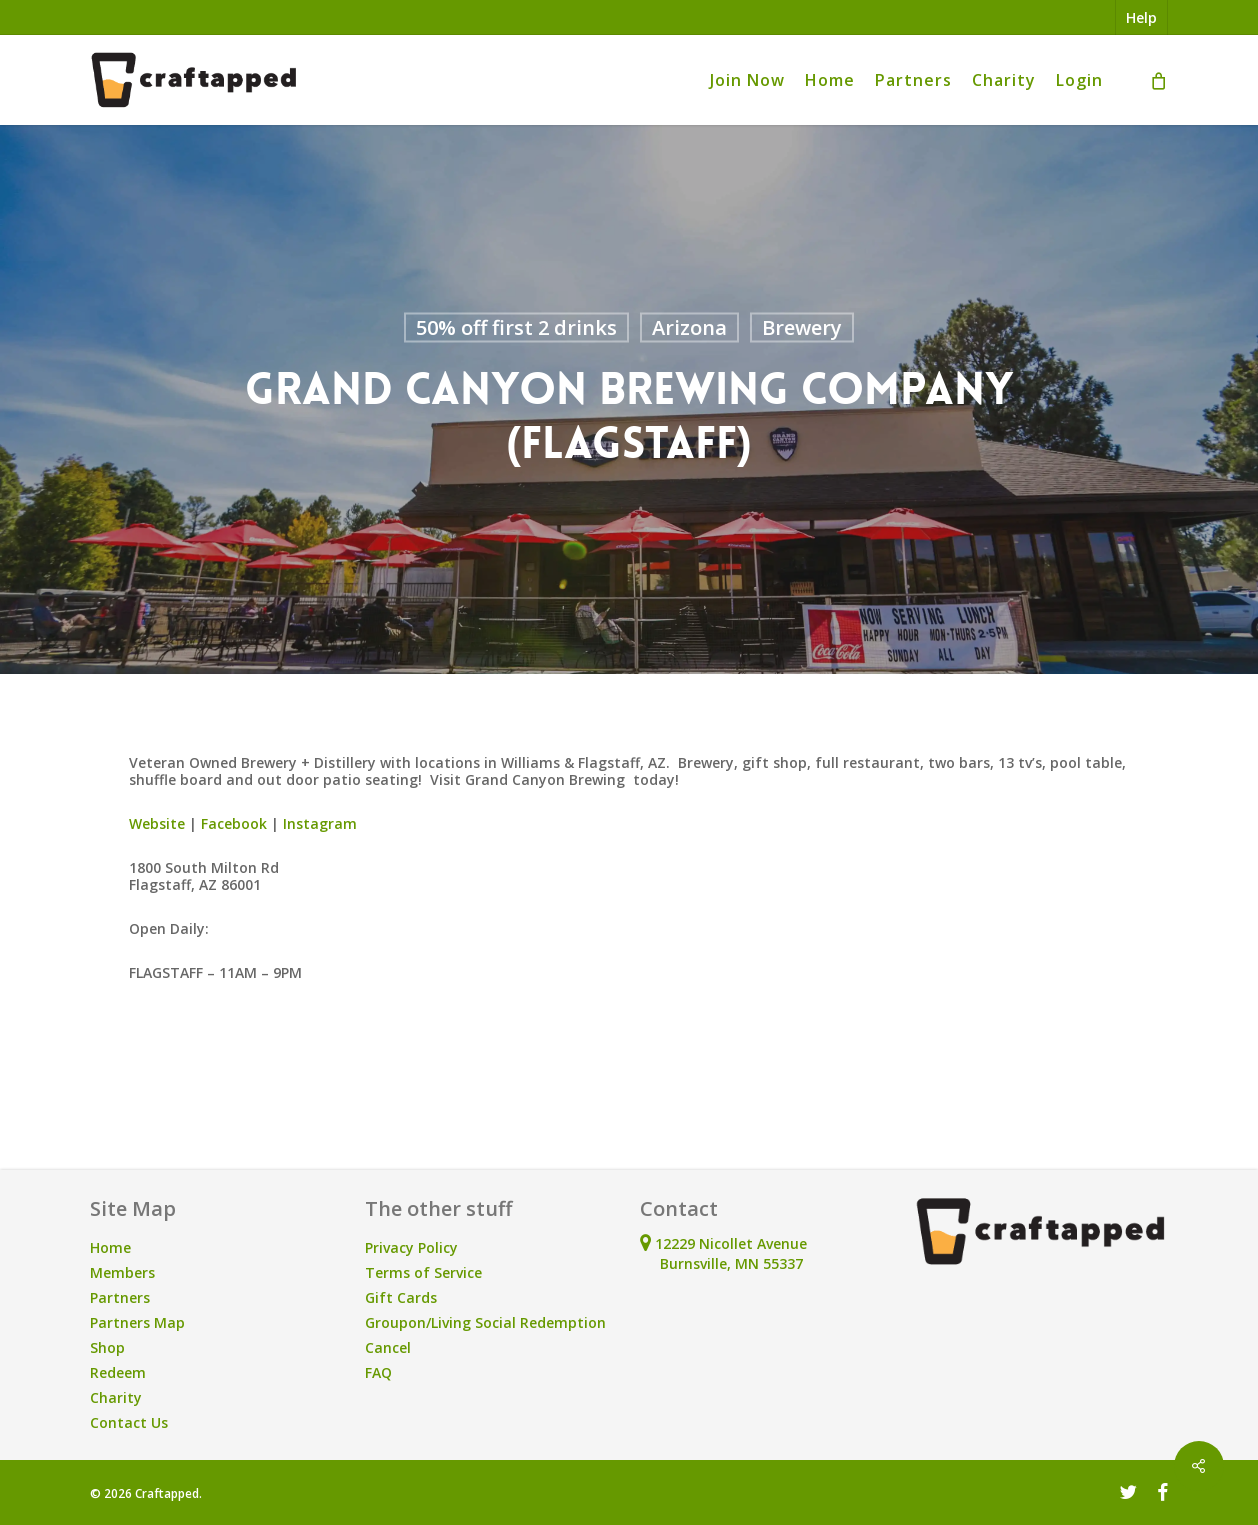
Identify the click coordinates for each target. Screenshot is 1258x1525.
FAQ (378, 1372)
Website (157, 823)
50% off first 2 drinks (516, 327)
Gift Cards (401, 1297)
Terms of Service (423, 1272)
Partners (120, 1297)
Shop (107, 1347)
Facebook (234, 823)
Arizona (689, 327)
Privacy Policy (411, 1247)
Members (122, 1272)
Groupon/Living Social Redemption (485, 1322)
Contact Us (129, 1422)
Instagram (320, 823)
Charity (116, 1397)
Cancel (388, 1347)
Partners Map (137, 1322)
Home (110, 1247)
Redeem (118, 1372)
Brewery (802, 327)
